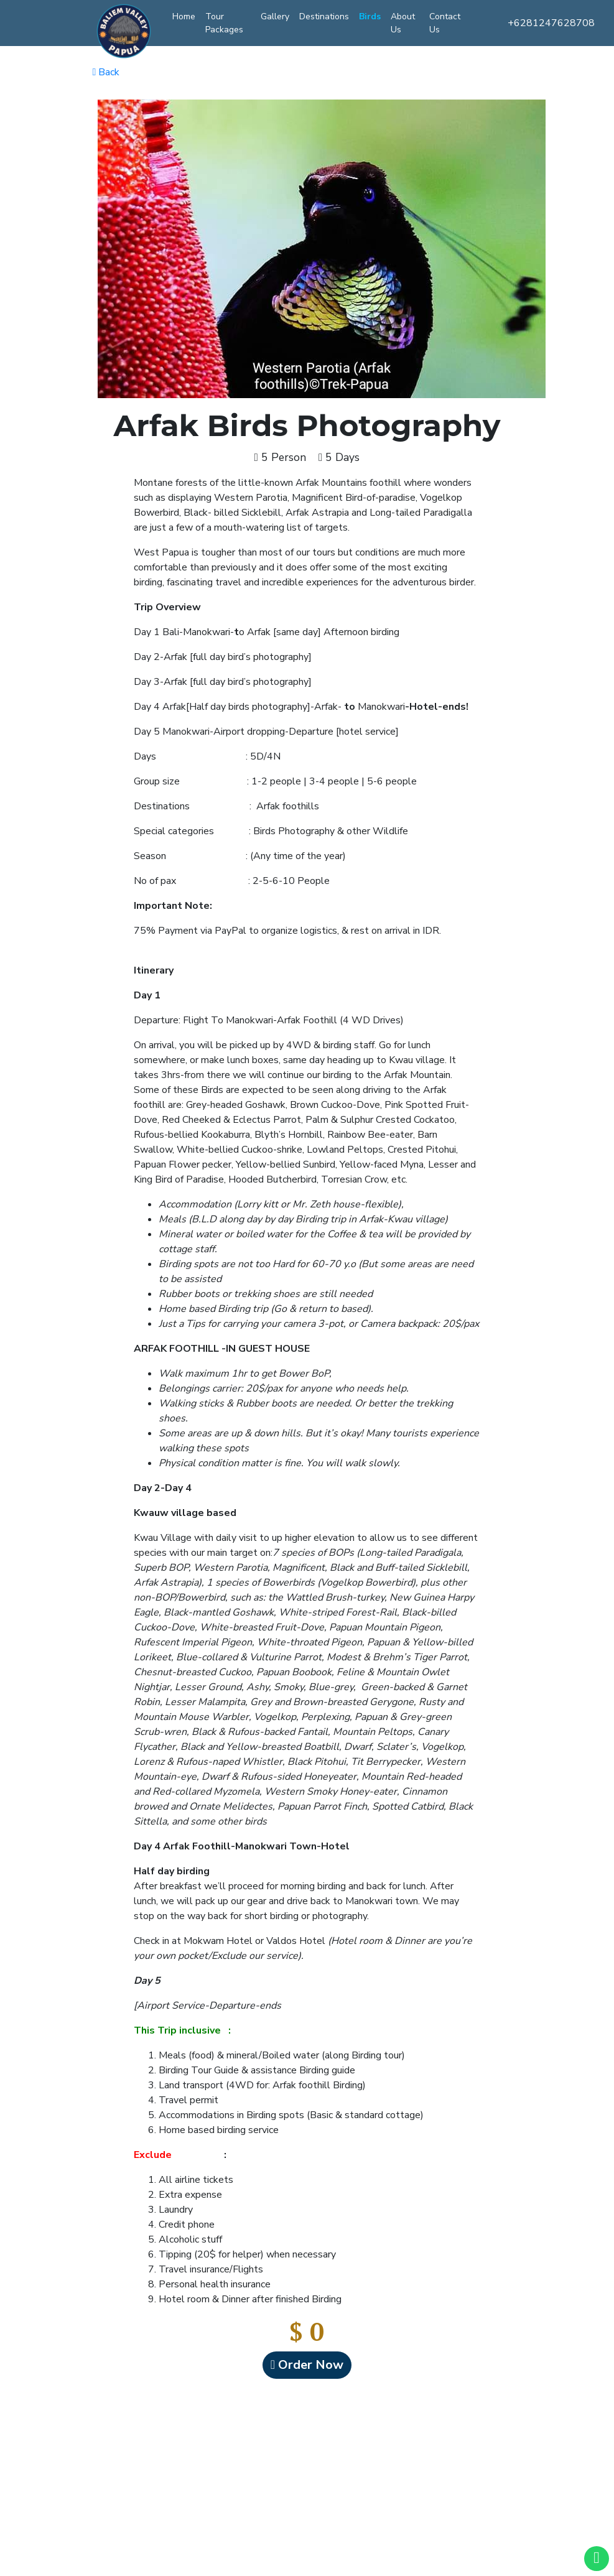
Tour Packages (224, 23)
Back (106, 72)
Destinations (324, 16)
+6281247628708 (551, 23)
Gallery (275, 16)
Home (183, 16)
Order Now (307, 2364)
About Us (403, 23)
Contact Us (444, 23)
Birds (370, 16)
